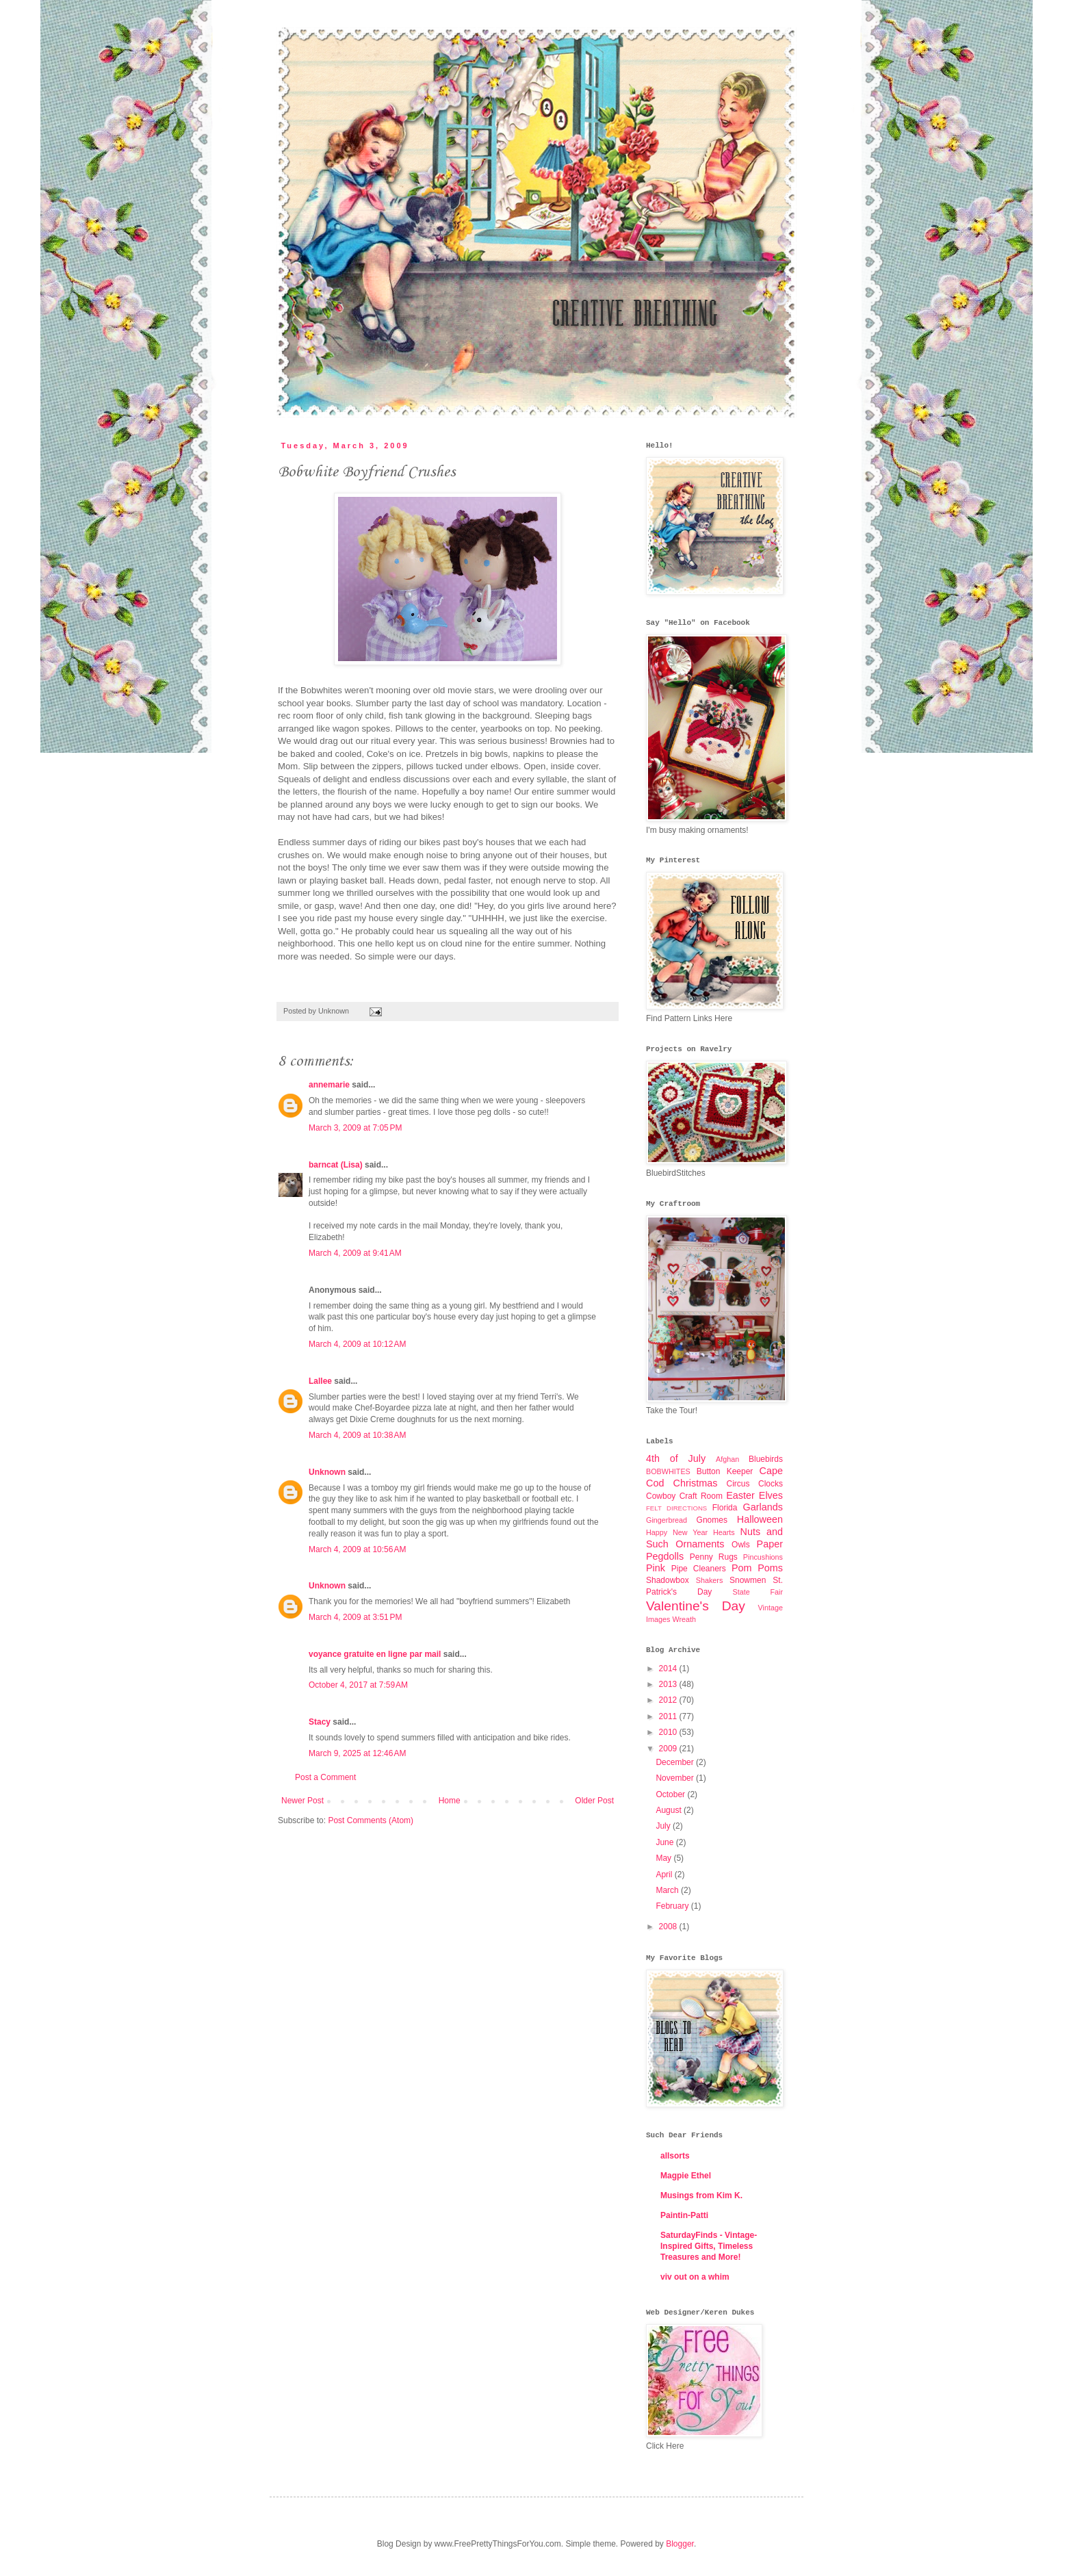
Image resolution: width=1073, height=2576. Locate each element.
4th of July (676, 1458)
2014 (669, 1668)
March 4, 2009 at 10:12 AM (357, 1344)
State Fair (757, 1592)
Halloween (760, 1519)
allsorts (675, 2156)
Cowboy (660, 1496)
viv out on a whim (694, 2277)
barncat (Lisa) (336, 1165)
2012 (669, 1700)
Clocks (770, 1484)
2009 (669, 1748)
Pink (655, 1567)
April (665, 1874)
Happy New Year (677, 1532)
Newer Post (302, 1800)
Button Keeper (725, 1471)
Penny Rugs (714, 1557)
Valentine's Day (695, 1606)
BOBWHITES (668, 1471)
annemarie (329, 1085)
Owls (741, 1544)
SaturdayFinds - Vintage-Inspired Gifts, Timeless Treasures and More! (708, 2246)
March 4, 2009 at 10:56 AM (357, 1549)
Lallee (320, 1381)
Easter (740, 1495)
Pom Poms (757, 1567)
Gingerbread (666, 1520)
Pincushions (763, 1557)
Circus (737, 1484)
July (664, 1826)
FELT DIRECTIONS (676, 1508)
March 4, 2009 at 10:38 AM (357, 1435)
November (676, 1778)
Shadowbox (667, 1580)
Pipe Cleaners (698, 1568)
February (673, 1906)
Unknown (327, 1472)
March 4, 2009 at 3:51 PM (355, 1617)
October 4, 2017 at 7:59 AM (358, 1685)
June (665, 1842)
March (668, 1890)
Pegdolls (665, 1556)
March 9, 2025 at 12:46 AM (357, 1753)
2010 (669, 1732)
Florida (725, 1507)
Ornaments (699, 1543)
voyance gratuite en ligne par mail (375, 1654)
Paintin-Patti (684, 2215)
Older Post (594, 1800)
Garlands (763, 1507)
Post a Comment (325, 1777)
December (676, 1762)
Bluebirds (766, 1459)
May (664, 1858)
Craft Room (701, 1496)
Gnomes (712, 1520)
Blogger (680, 2544)
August (670, 1810)
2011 (669, 1716)
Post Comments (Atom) (370, 1820)
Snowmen (747, 1580)
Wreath (684, 1619)
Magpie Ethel (685, 2175)
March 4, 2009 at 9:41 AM (355, 1253)
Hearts (724, 1532)
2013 (669, 1684)
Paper (770, 1543)
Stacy (320, 1722)
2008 (669, 1926)
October (671, 1794)
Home (450, 1800)
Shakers (709, 1580)
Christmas (695, 1483)
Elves (771, 1495)
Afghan (727, 1459)
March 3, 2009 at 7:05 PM (355, 1128)
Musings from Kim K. (701, 2195)
